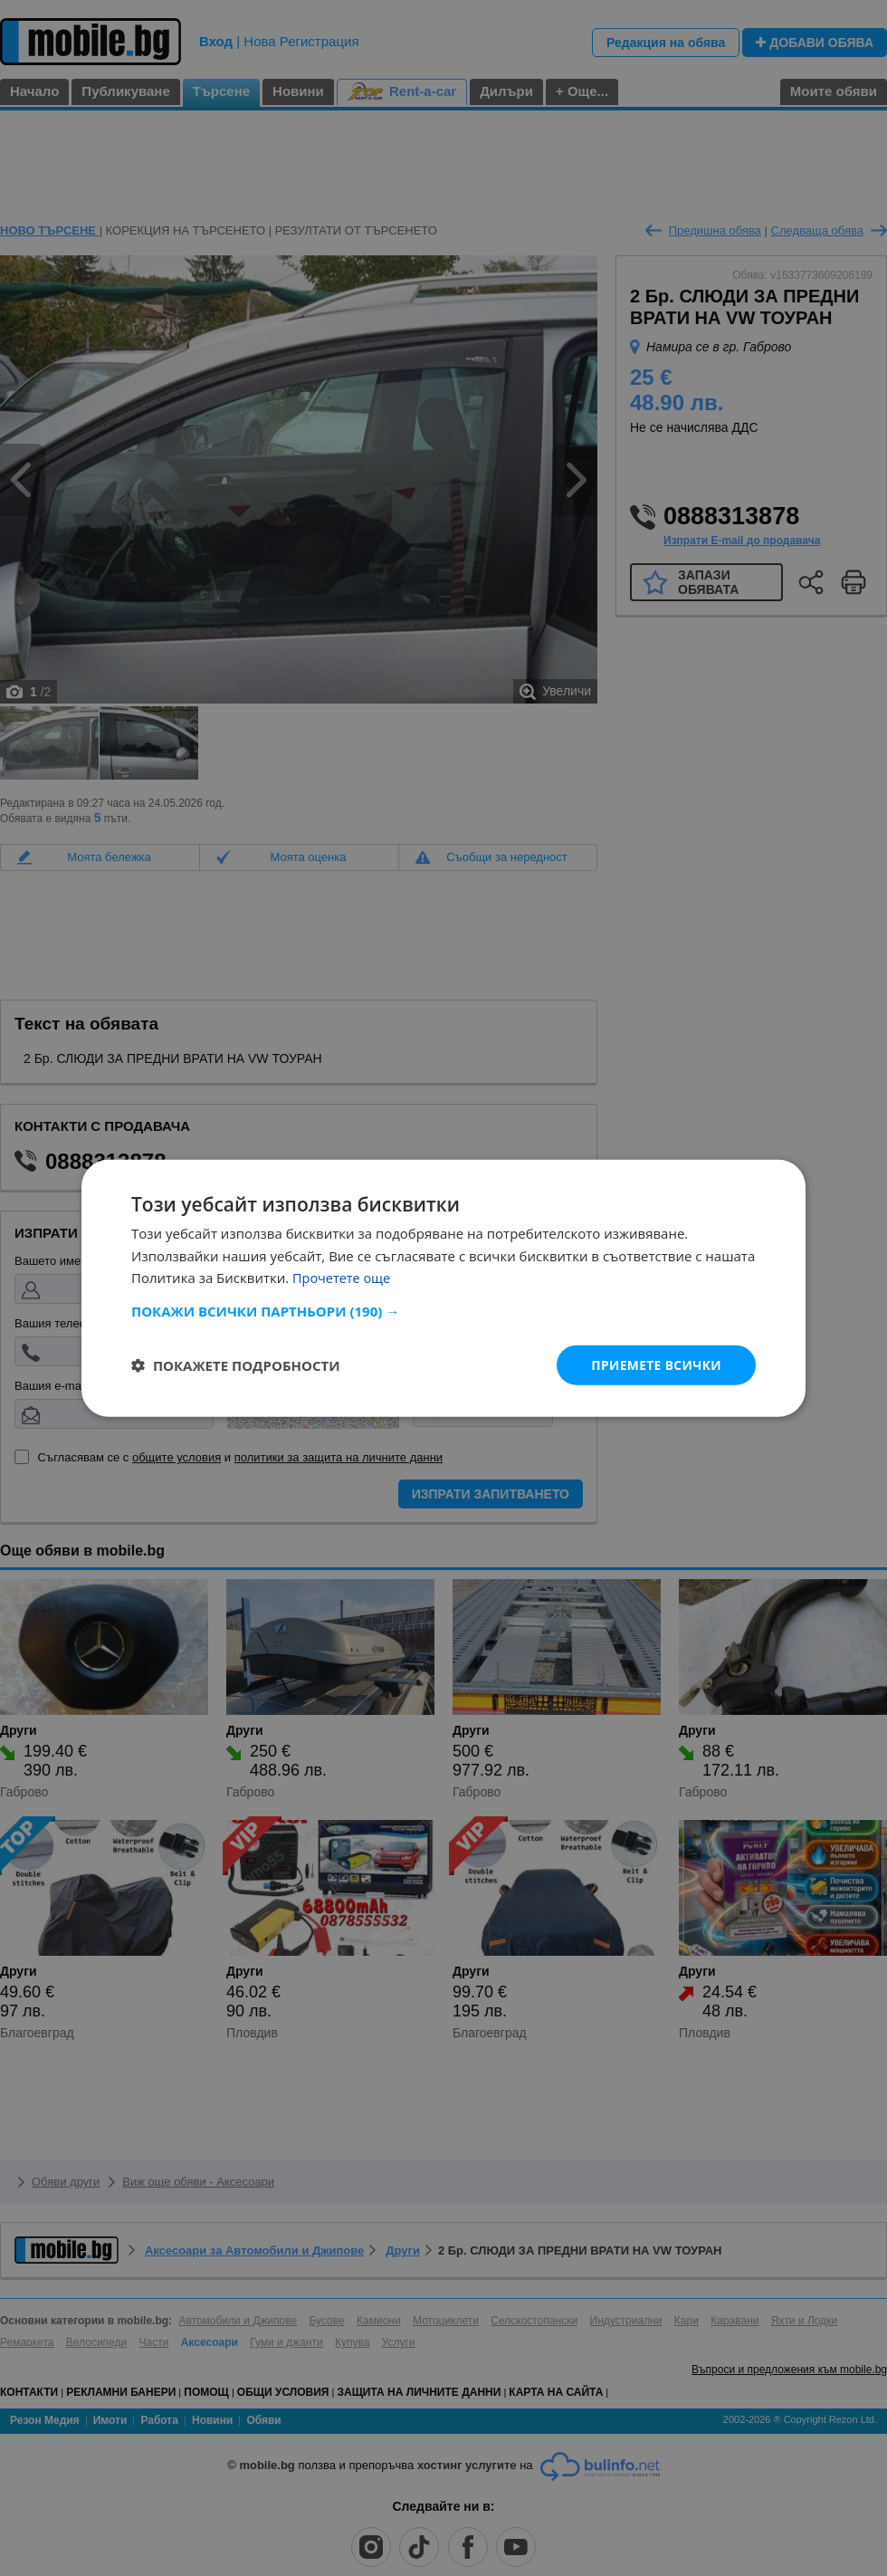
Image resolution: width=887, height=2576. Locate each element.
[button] (443, 1310)
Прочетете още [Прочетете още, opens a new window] (343, 1278)
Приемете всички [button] (655, 1364)
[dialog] (443, 1288)
